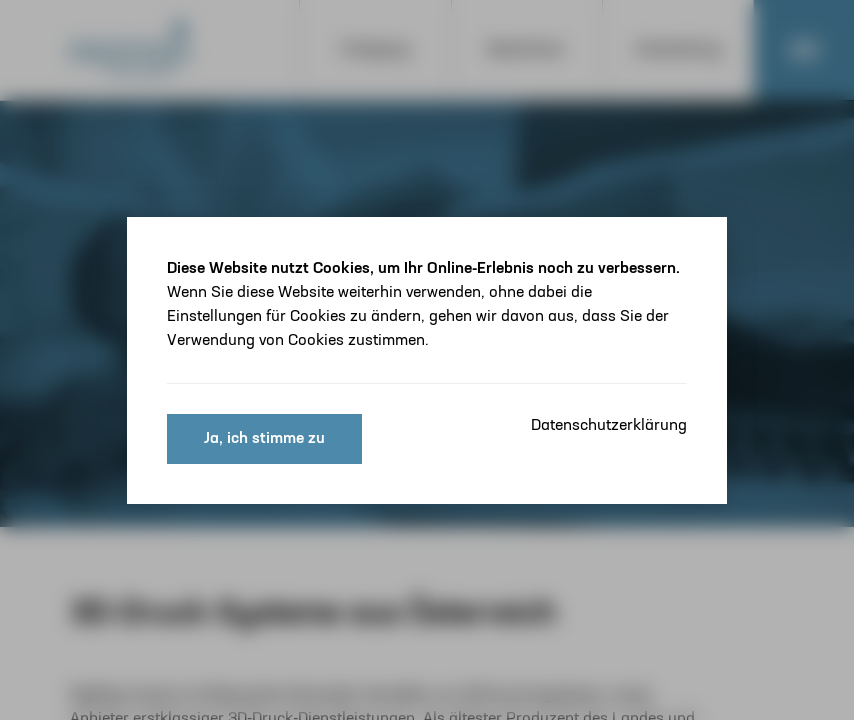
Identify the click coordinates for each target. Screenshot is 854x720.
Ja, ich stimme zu (264, 439)
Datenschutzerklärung (609, 426)
